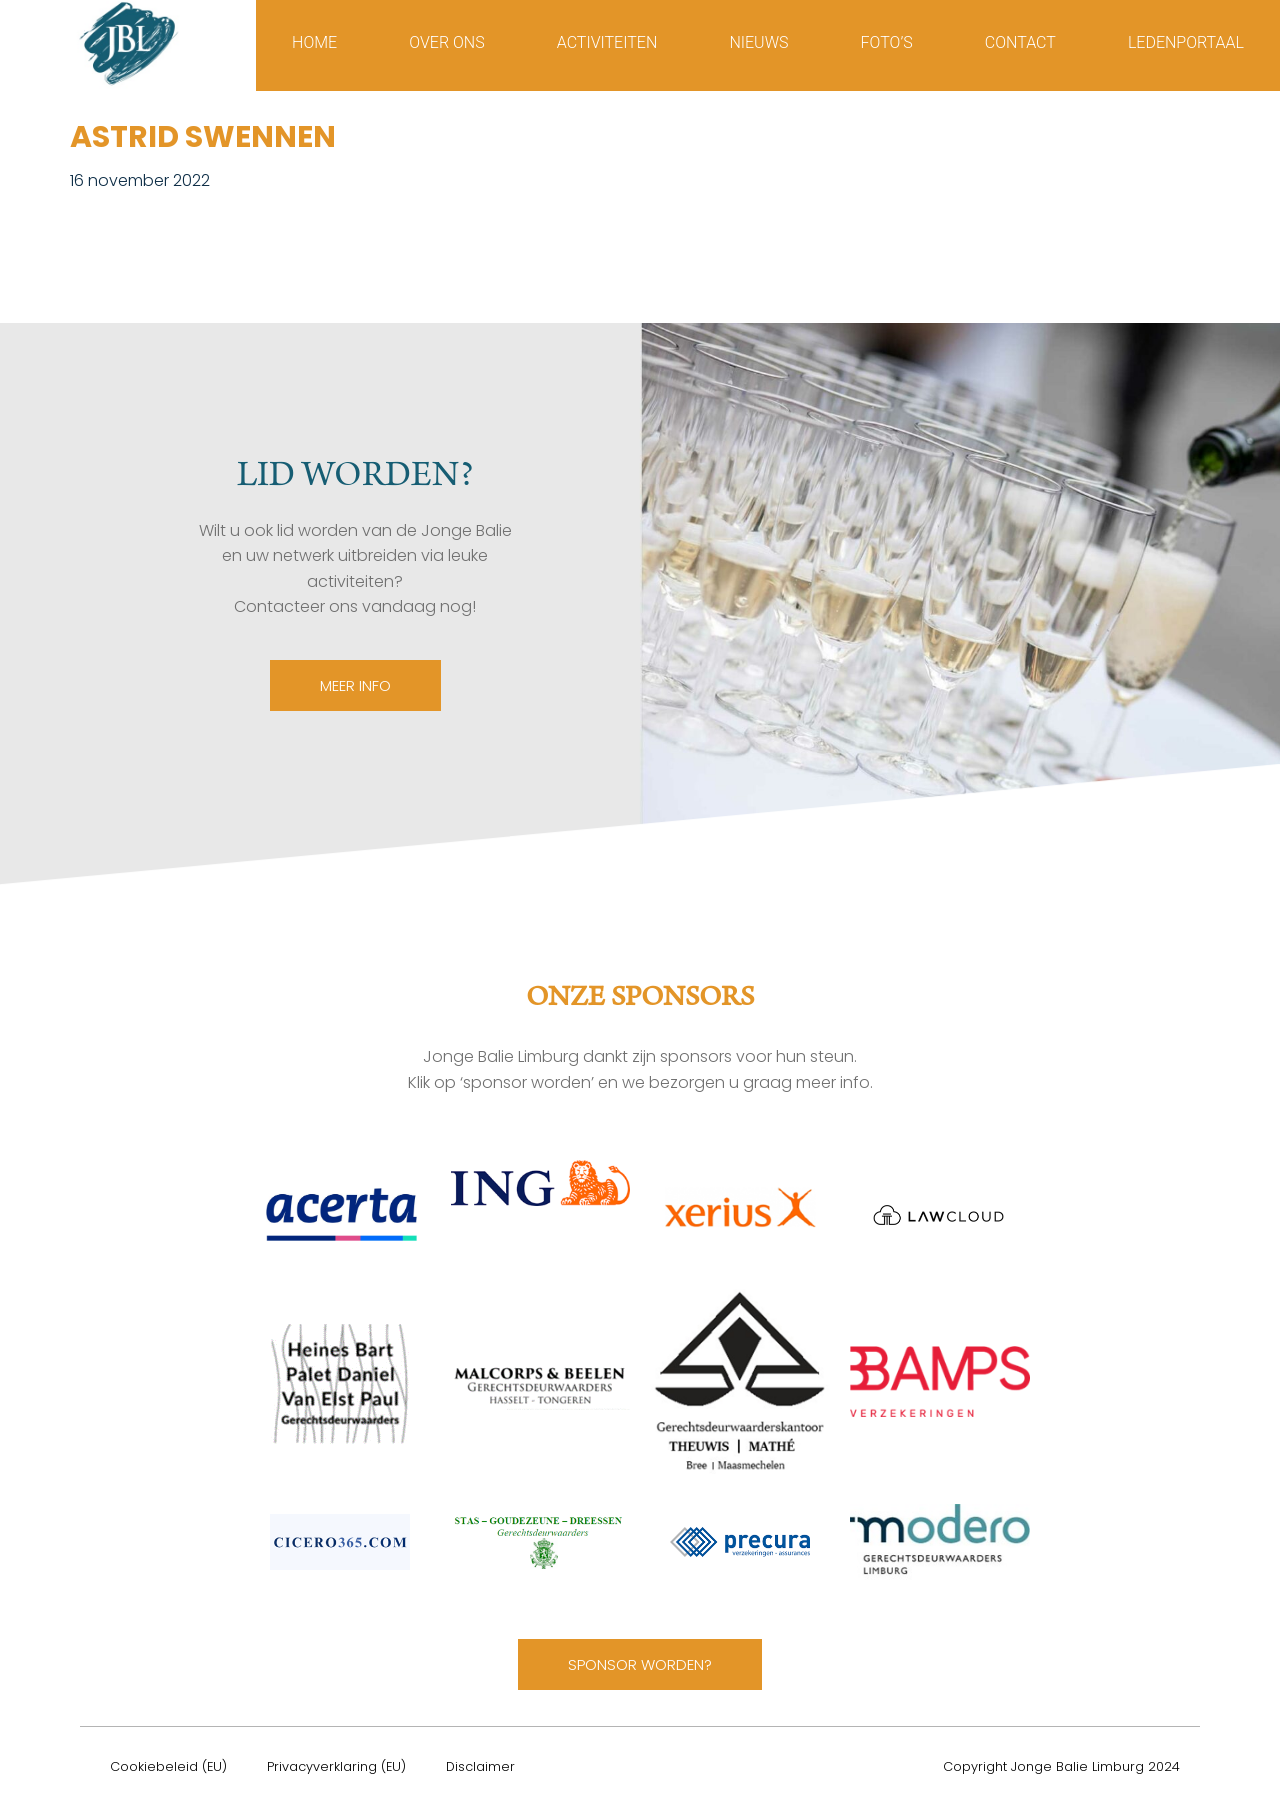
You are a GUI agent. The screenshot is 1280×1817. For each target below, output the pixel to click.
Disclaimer (480, 1766)
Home (314, 42)
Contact (1020, 42)
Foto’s (887, 42)
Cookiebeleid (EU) (168, 1766)
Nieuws (758, 42)
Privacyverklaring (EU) (336, 1766)
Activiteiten (607, 42)
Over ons (446, 42)
